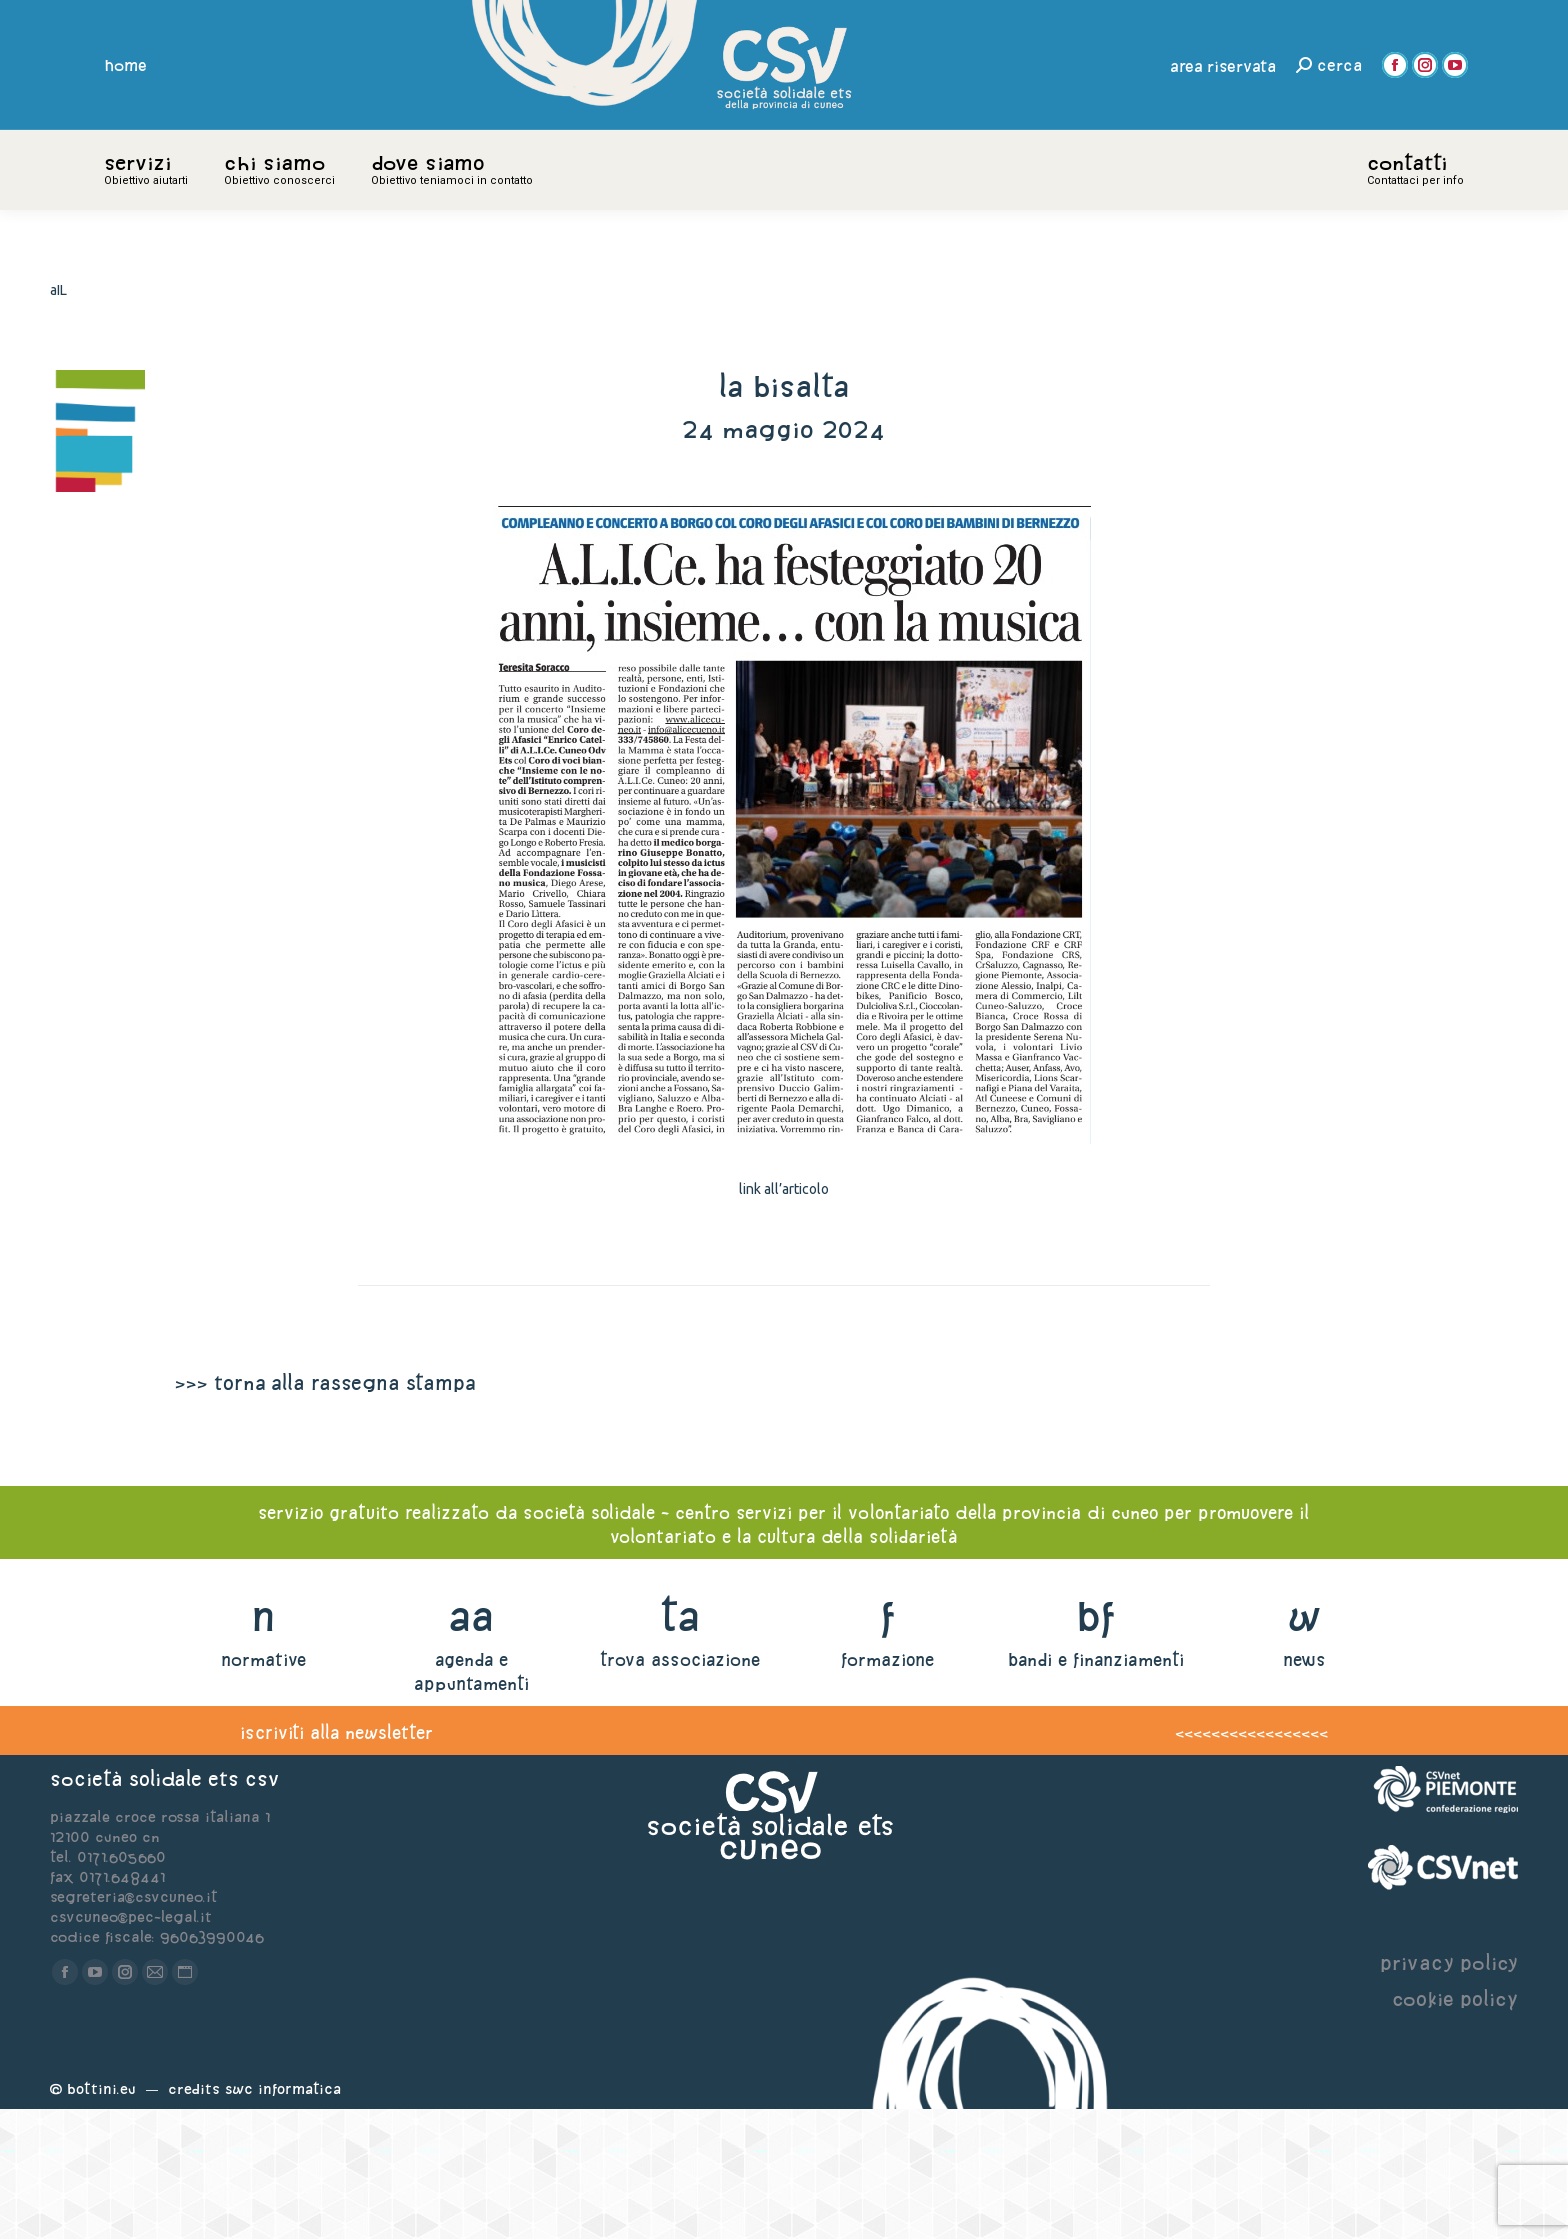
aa (471, 1745)
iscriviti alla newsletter (336, 1862)
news (1304, 1789)
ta (679, 1745)
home (126, 65)
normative (263, 1789)
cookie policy (1455, 2128)
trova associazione (680, 1789)
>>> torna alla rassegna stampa (325, 1512)
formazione (887, 1789)
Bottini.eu (101, 2218)
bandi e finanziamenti (1096, 1789)
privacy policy (1449, 2092)
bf (1096, 1745)
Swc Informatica (283, 2218)
